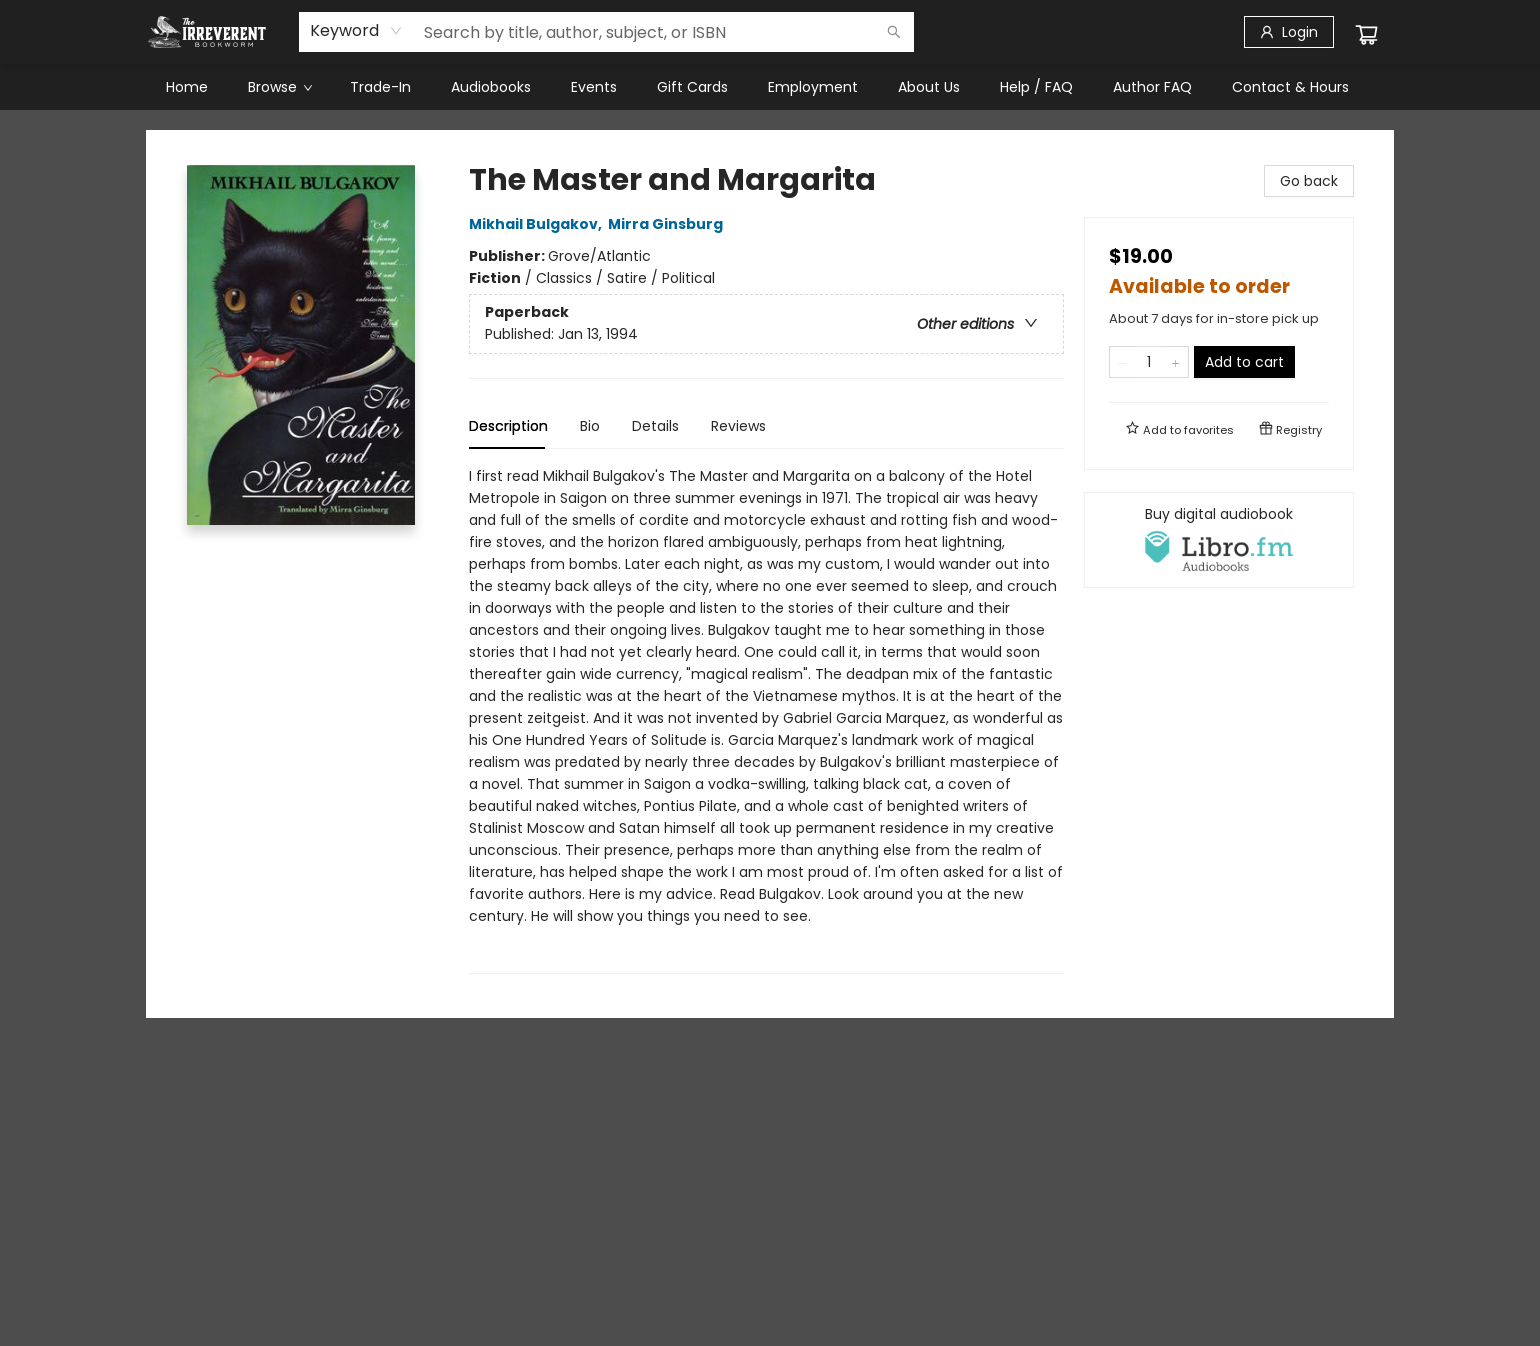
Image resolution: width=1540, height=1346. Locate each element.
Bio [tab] (590, 426)
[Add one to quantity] (1175, 362)
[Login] (1289, 32)
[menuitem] (187, 87)
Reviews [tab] (738, 426)
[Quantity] (1149, 362)
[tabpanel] (766, 719)
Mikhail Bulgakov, (538, 224)
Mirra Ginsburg (668, 224)
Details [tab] (655, 426)
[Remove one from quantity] (1122, 362)
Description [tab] (508, 426)
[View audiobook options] (1219, 540)
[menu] (770, 87)
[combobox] (356, 31)
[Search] (894, 32)
